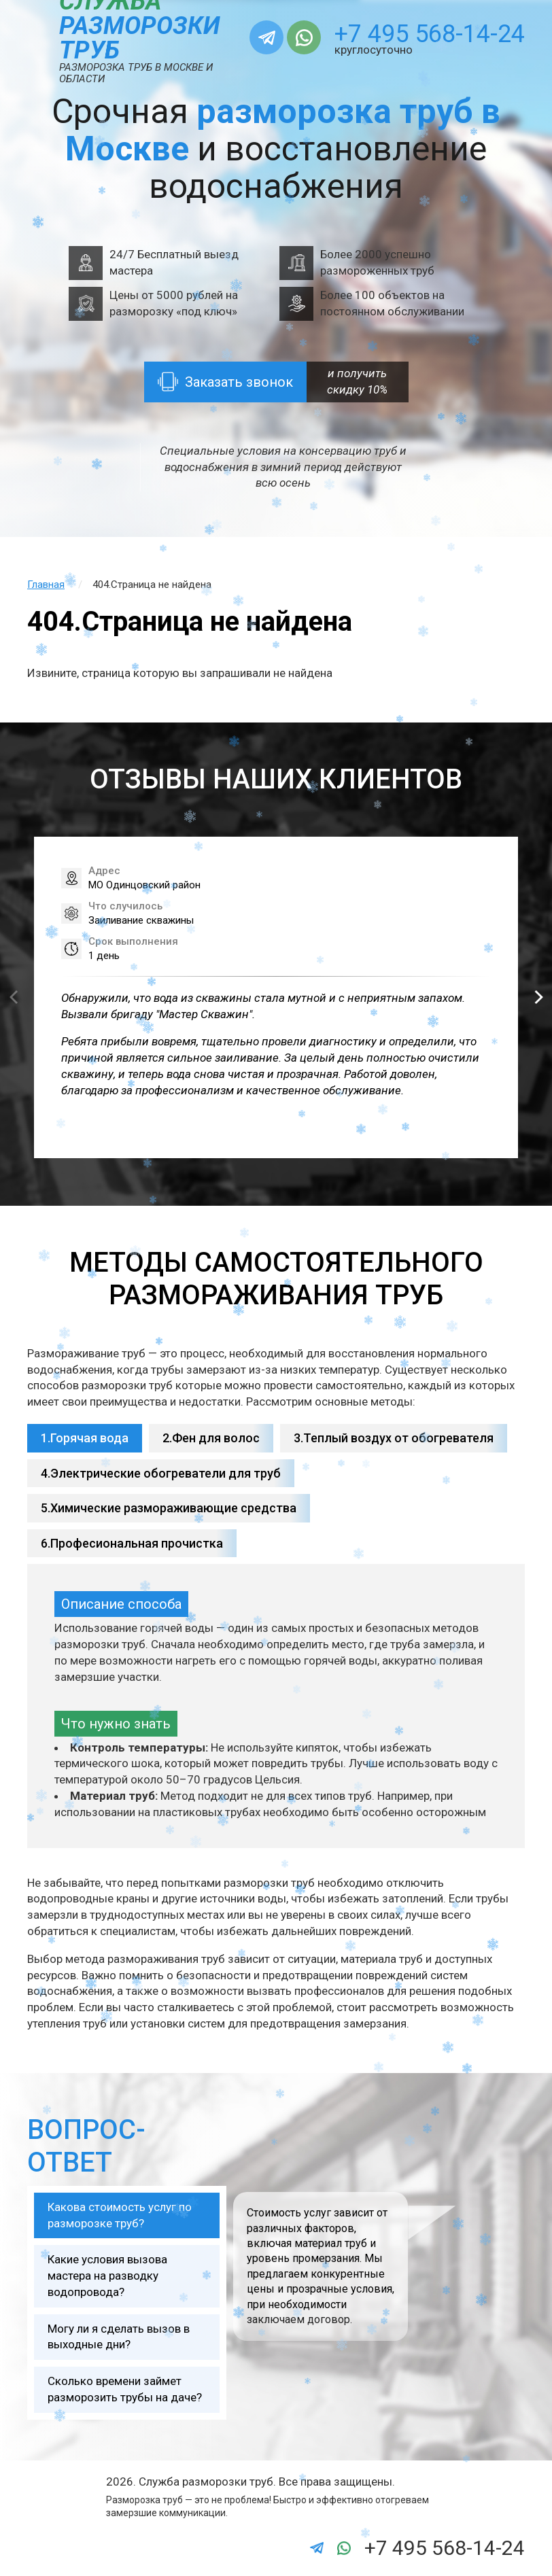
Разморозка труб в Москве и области (136, 73)
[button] (538, 997)
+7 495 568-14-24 (429, 34)
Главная (46, 584)
